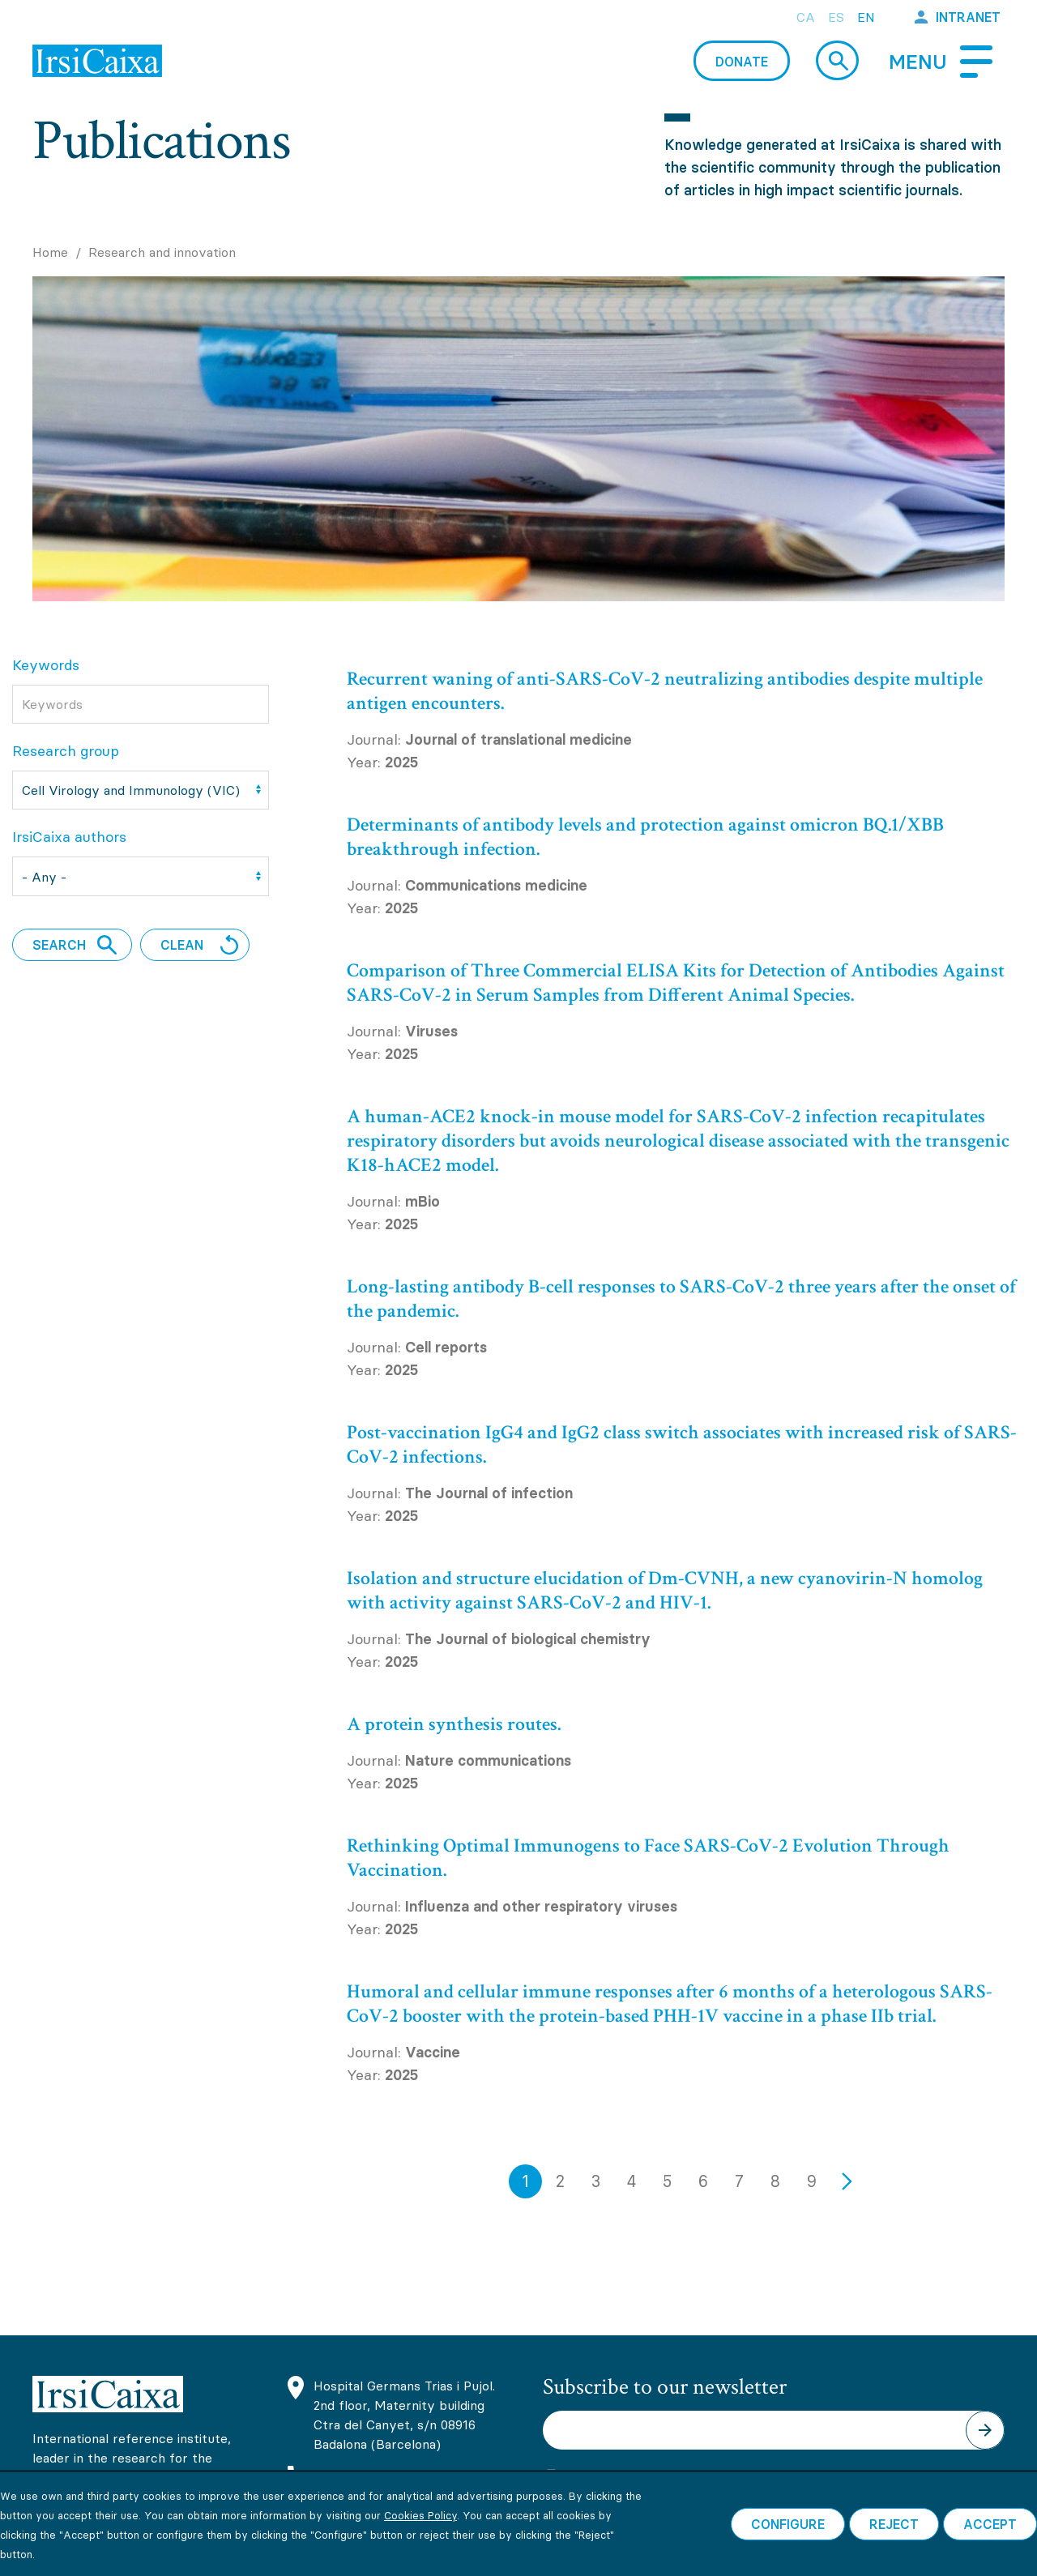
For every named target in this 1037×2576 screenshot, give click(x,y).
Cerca (837, 60)
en (866, 17)
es (836, 17)
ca (805, 17)
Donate (741, 61)
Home (50, 252)
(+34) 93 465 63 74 (373, 2478)
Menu (918, 62)
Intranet (968, 17)
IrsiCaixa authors (69, 836)
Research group (65, 750)
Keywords (45, 665)
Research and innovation (162, 252)
